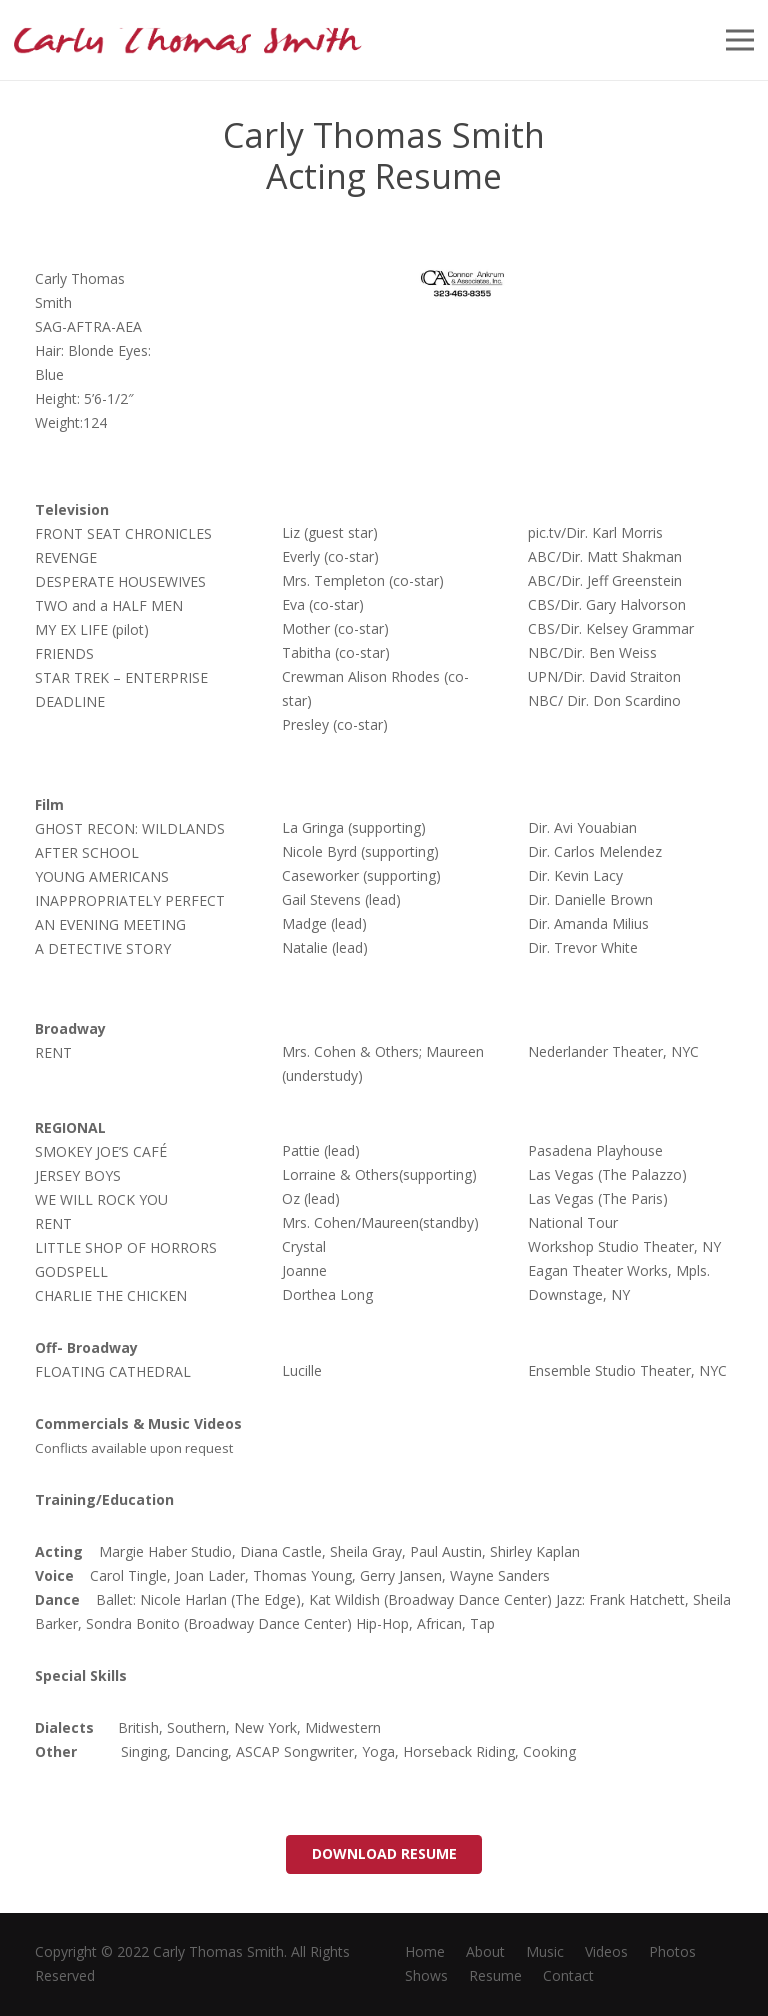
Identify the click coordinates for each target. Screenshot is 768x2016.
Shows (426, 1975)
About (485, 1951)
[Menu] (740, 40)
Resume (495, 1975)
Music (545, 1951)
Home (425, 1951)
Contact (568, 1975)
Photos (672, 1951)
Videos (606, 1951)
